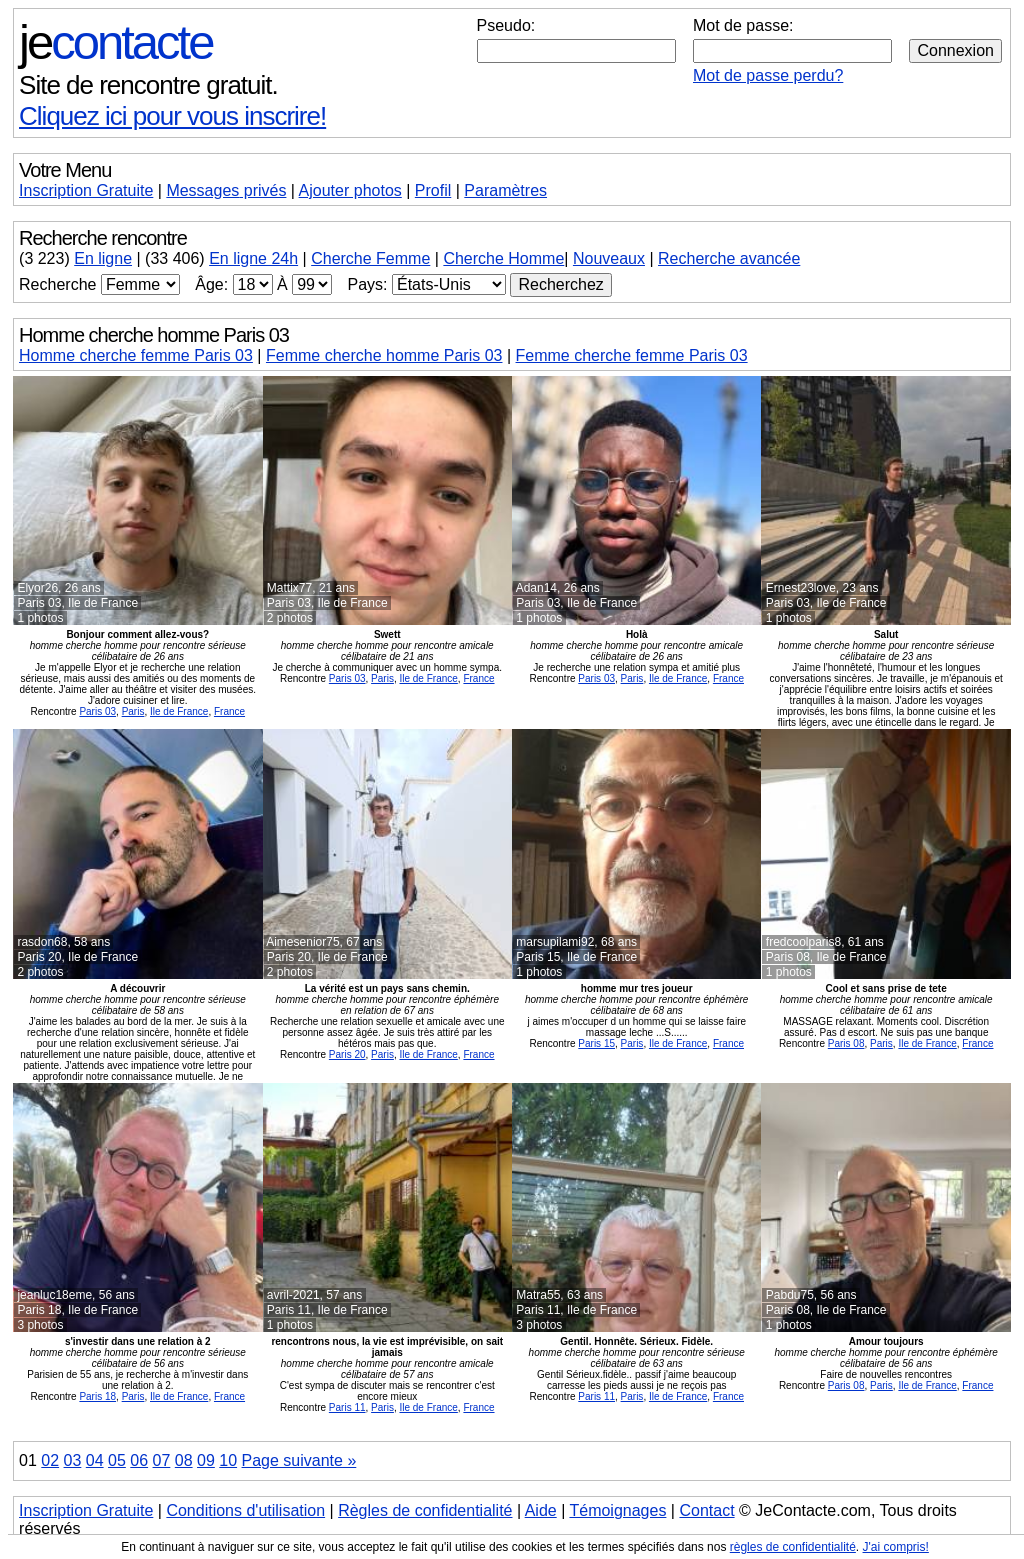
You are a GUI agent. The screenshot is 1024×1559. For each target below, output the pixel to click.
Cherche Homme (503, 258)
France (229, 711)
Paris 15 (596, 1043)
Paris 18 (97, 1396)
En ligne (103, 258)
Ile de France (179, 711)
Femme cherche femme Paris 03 (632, 355)
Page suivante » (299, 1460)
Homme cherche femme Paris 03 (136, 355)
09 (206, 1460)
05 (117, 1460)
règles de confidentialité (793, 1547)
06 (139, 1460)
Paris (133, 711)
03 (73, 1460)
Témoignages (617, 1510)
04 (95, 1460)
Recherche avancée (729, 258)
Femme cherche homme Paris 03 (384, 355)
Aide (541, 1510)
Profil (433, 190)
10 (228, 1460)
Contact (706, 1510)
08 (184, 1460)
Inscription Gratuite (86, 190)
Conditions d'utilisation (245, 1510)
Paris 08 (846, 1043)
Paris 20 (347, 1054)
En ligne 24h (253, 258)
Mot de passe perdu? (768, 75)
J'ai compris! (896, 1547)
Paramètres (505, 190)
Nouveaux (609, 258)
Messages (226, 190)
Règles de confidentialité (425, 1510)
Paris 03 (97, 711)
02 (50, 1460)
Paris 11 (347, 1407)
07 (162, 1460)
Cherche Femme (370, 258)
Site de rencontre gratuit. (148, 85)
